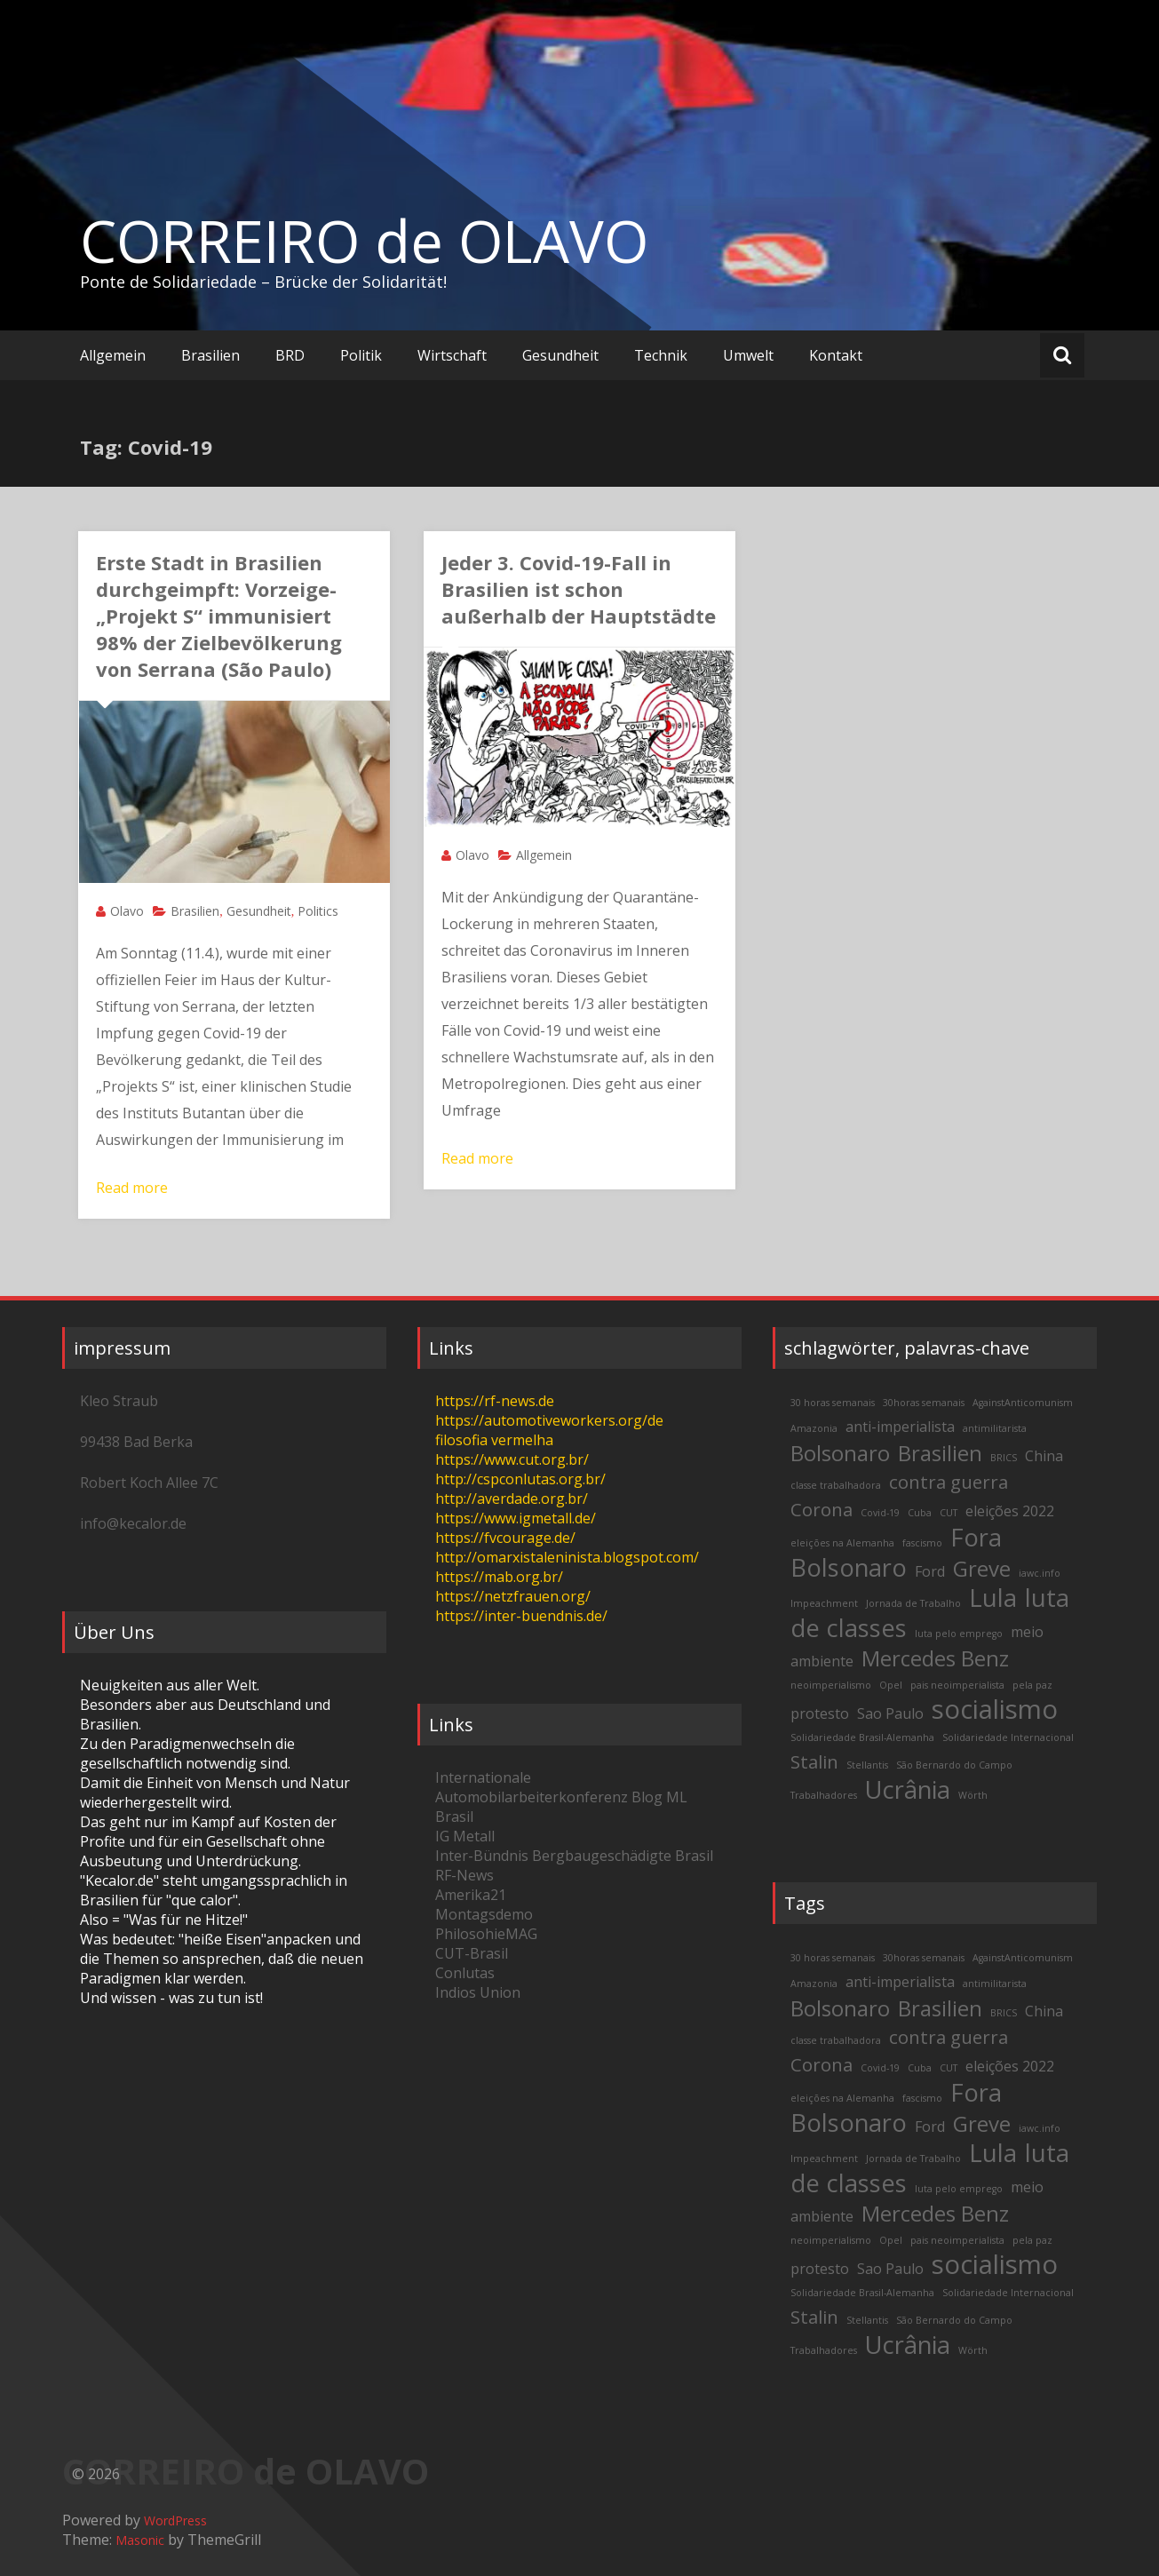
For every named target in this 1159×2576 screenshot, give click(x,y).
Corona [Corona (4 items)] (821, 1509)
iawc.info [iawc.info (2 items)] (1039, 1573)
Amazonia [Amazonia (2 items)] (813, 1428)
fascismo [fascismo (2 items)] (922, 1543)
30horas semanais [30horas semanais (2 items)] (924, 1402)
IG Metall (465, 1836)
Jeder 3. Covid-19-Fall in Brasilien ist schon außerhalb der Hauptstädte (578, 589)
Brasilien (210, 355)
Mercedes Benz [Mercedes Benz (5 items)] (935, 1658)
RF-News (464, 1875)
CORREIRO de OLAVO (364, 241)
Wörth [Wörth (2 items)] (973, 1795)
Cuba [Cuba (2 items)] (920, 1513)
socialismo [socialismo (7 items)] (995, 1709)
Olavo (127, 910)
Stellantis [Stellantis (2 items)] (867, 1765)
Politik (361, 355)
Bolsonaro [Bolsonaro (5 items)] (840, 1452)
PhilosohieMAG (486, 1934)
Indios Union (477, 1992)
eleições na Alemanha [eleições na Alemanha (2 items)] (842, 1543)
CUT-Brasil (471, 1953)
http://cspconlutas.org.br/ (520, 1479)
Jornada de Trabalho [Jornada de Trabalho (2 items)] (913, 1603)
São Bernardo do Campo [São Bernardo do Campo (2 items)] (954, 1765)
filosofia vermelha (494, 1440)
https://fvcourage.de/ (505, 1537)
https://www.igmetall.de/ (515, 1518)
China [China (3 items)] (1044, 1456)
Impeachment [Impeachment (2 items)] (824, 1603)
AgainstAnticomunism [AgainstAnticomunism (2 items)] (1022, 1402)
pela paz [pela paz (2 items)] (1032, 1685)
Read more (132, 1187)
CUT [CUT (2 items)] (948, 1513)
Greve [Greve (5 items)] (982, 1568)
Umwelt (748, 355)
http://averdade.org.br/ (511, 1498)
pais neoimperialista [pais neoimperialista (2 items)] (957, 1685)
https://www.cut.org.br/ (512, 1459)
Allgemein (113, 355)
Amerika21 (470, 1894)
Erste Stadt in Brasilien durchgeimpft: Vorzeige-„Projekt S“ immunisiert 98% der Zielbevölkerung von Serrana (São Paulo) (219, 615)
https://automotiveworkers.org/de (549, 1420)
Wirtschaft (452, 355)
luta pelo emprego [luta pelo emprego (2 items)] (959, 1633)
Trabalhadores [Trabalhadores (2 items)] (823, 1795)
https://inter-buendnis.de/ (521, 1616)
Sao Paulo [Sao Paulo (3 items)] (890, 1713)
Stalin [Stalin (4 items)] (814, 1761)
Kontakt (835, 355)
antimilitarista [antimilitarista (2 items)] (995, 1428)
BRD (290, 355)
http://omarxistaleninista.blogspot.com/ (567, 1557)
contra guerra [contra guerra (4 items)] (948, 1481)
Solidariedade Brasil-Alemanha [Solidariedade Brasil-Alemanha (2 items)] (862, 1737)
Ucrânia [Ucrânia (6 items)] (907, 1789)
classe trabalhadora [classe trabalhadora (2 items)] (835, 1485)
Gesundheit (560, 355)
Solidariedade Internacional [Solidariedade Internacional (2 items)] (1008, 1737)
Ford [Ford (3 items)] (930, 1571)
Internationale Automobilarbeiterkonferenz (531, 1787)
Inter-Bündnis (481, 1855)
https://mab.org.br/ (499, 1576)
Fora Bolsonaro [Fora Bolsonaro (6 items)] (896, 1552)
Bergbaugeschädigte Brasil (622, 1855)
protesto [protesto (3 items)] (819, 1713)
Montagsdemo (484, 1914)
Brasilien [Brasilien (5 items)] (940, 1452)
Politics (318, 910)
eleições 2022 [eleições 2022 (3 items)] (1009, 1511)
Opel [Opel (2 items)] (890, 1685)
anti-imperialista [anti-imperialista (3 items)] (900, 1426)
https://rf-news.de (494, 1401)
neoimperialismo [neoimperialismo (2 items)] (830, 1685)
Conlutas (465, 1973)
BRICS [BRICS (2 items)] (1003, 1457)
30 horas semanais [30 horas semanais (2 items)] (832, 1402)
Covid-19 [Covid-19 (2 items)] (880, 1513)
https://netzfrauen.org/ (513, 1596)
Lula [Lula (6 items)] (993, 1597)
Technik (660, 355)
